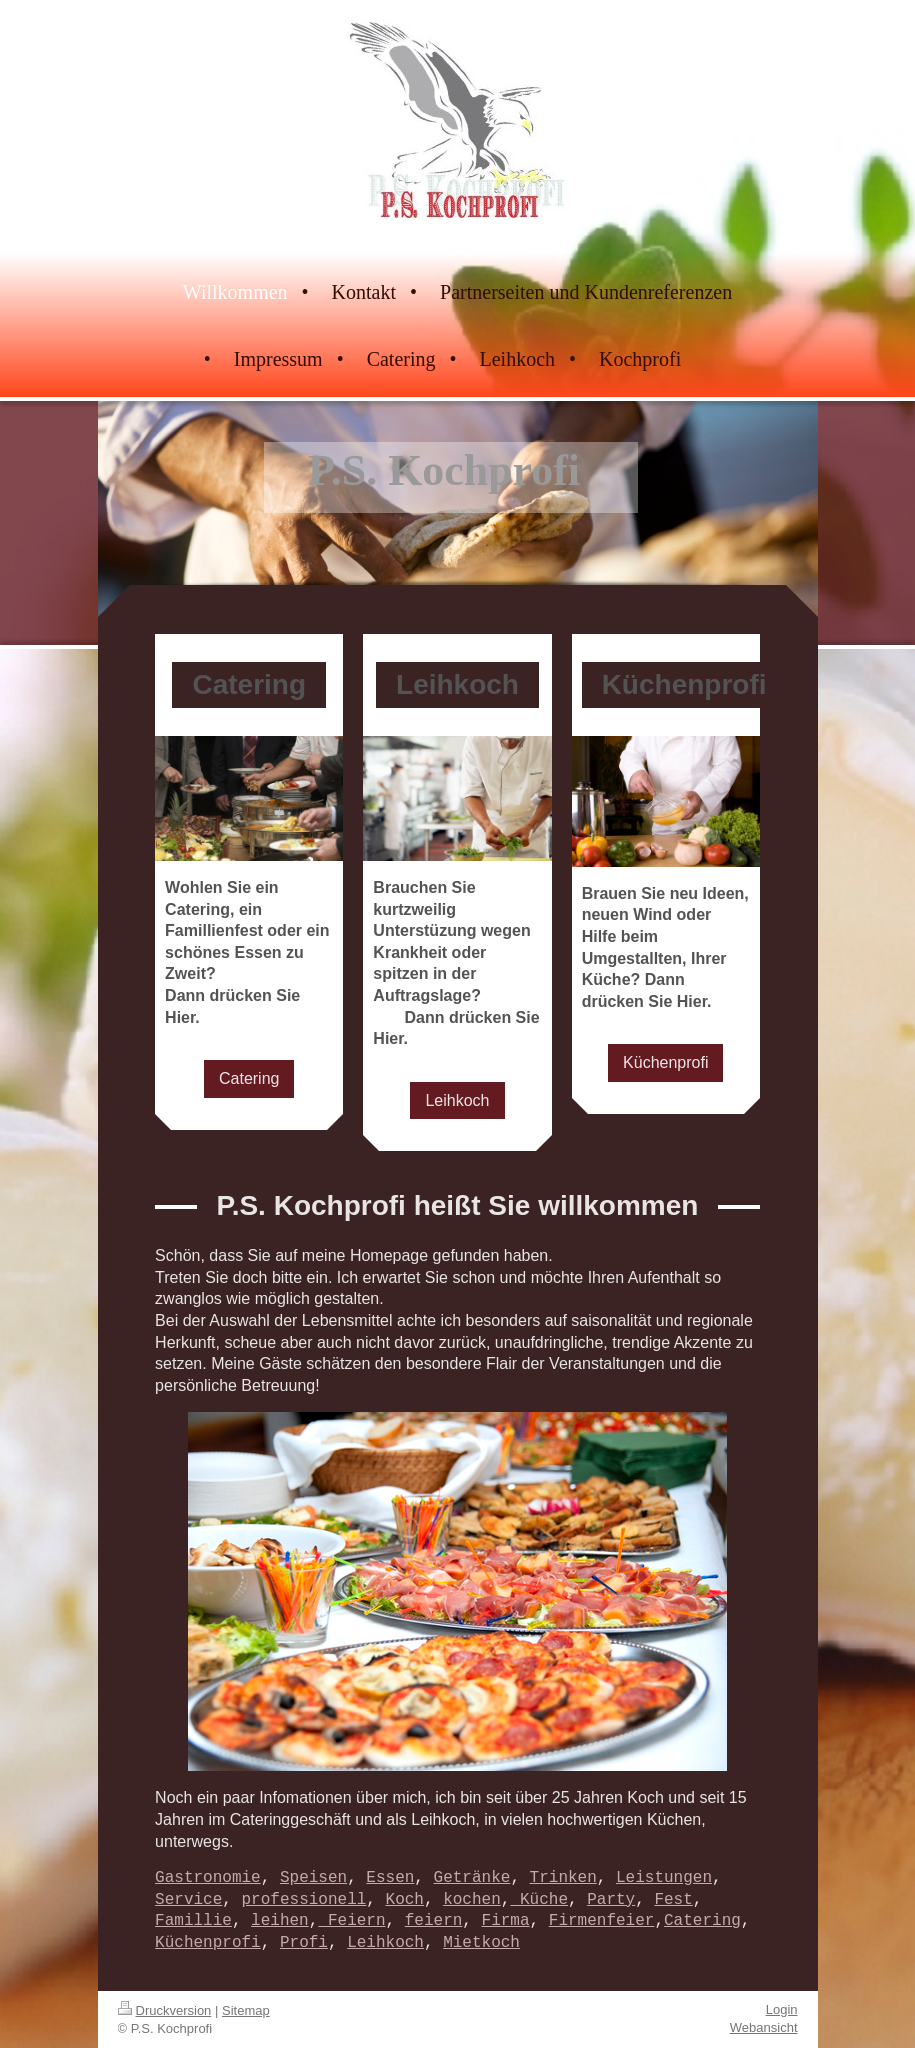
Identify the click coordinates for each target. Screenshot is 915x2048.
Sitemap (246, 2010)
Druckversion (165, 2010)
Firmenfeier (602, 1921)
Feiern (351, 1921)
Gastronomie (208, 1878)
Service (188, 1900)
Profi (304, 1943)
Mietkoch (481, 1943)
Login (782, 2009)
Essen (390, 1878)
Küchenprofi (665, 1062)
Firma (506, 1921)
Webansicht (764, 2027)
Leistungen (664, 1878)
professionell (304, 1900)
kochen (472, 1900)
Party (611, 1900)
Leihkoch (457, 1100)
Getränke (472, 1878)
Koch (405, 1900)
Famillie (193, 1921)
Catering (249, 1078)
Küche (539, 1900)
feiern (434, 1921)
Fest (673, 1900)
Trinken (563, 1878)
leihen (280, 1921)
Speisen (313, 1878)
